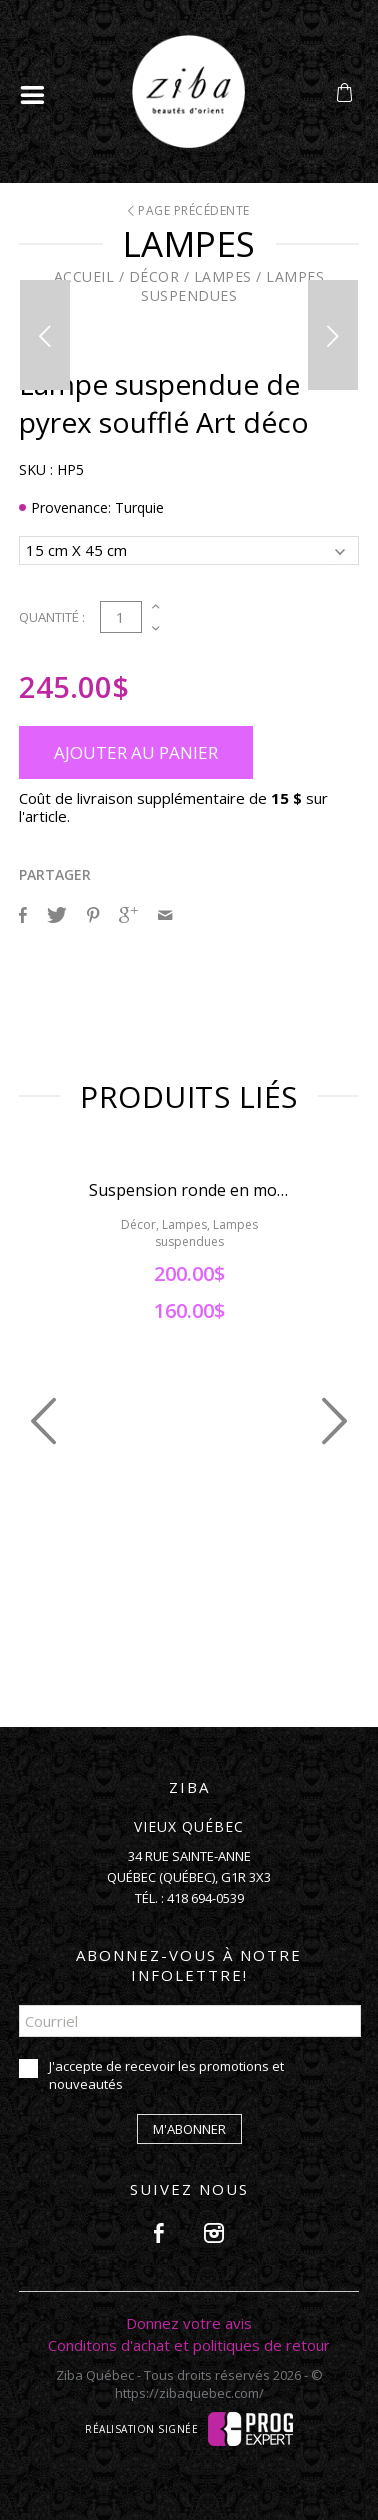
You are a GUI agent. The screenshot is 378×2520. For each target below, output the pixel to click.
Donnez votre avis (189, 2323)
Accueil (84, 276)
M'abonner (189, 2129)
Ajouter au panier (136, 752)
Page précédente (189, 210)
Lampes (223, 276)
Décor (154, 276)
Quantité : (52, 617)
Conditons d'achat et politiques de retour (189, 2345)
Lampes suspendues (232, 286)
